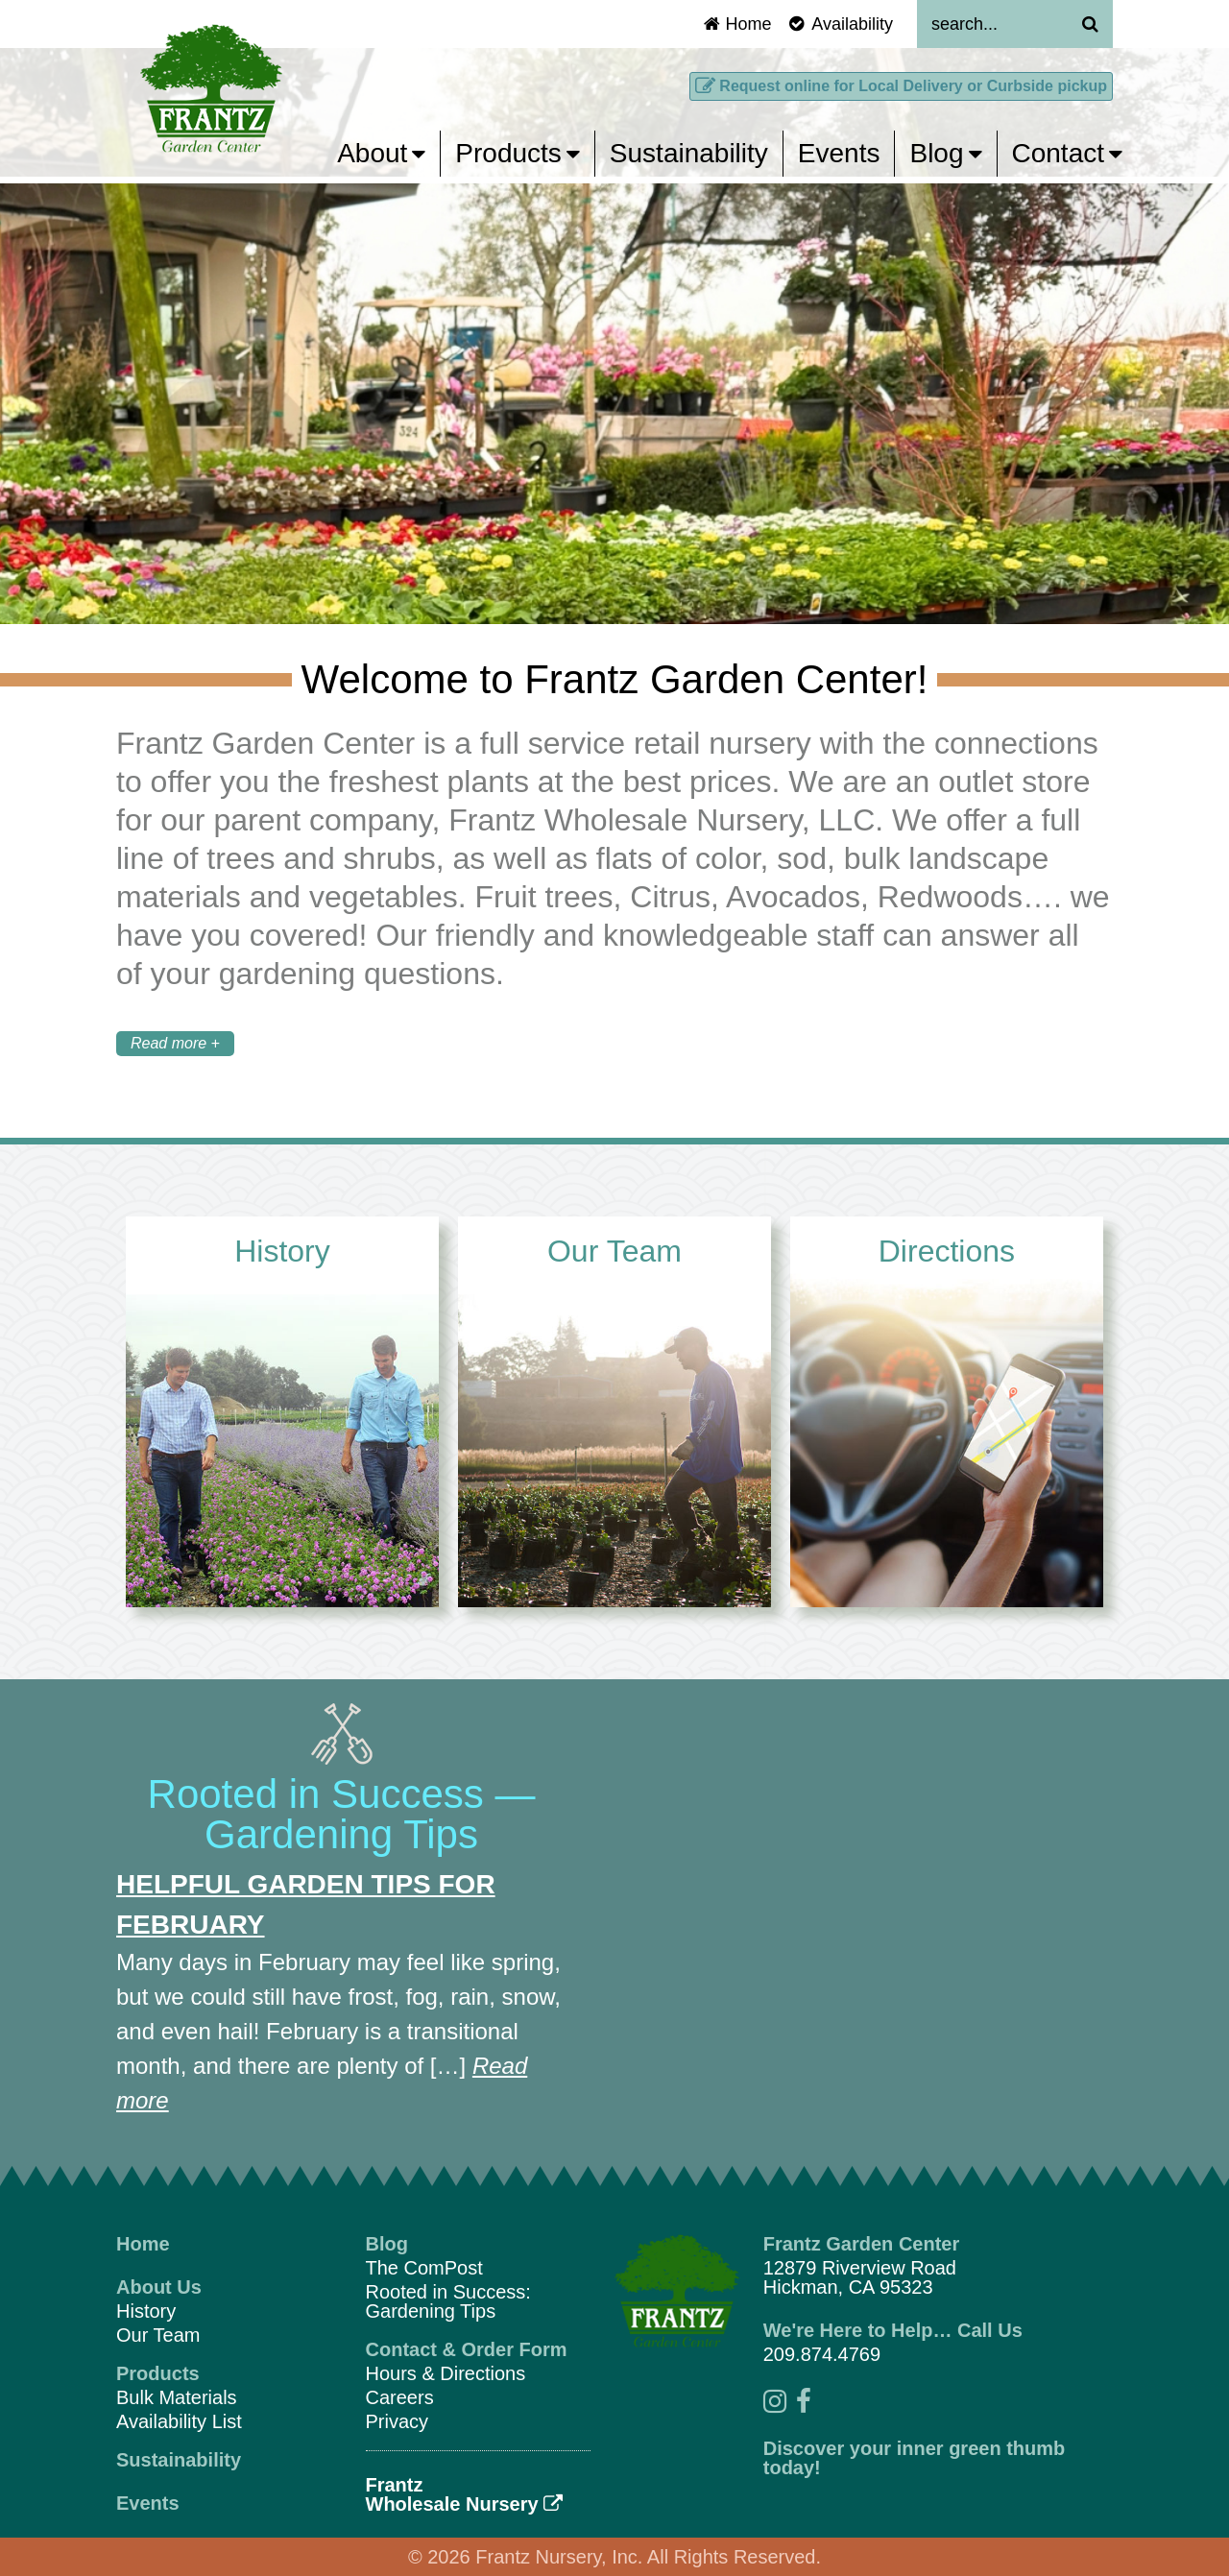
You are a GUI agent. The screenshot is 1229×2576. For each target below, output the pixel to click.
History (146, 2311)
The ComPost (424, 2267)
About (381, 153)
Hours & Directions (446, 2373)
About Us (159, 2287)
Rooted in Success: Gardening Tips (448, 2301)
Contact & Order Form (466, 2349)
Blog (945, 153)
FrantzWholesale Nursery (465, 2494)
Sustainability (689, 153)
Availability (839, 24)
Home (737, 24)
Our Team (158, 2335)
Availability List (179, 2421)
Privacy (397, 2421)
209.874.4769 (821, 2354)
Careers (400, 2397)
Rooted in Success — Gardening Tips (342, 1814)
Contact (1067, 153)
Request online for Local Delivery (901, 86)
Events (839, 153)
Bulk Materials (176, 2397)
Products (517, 153)
